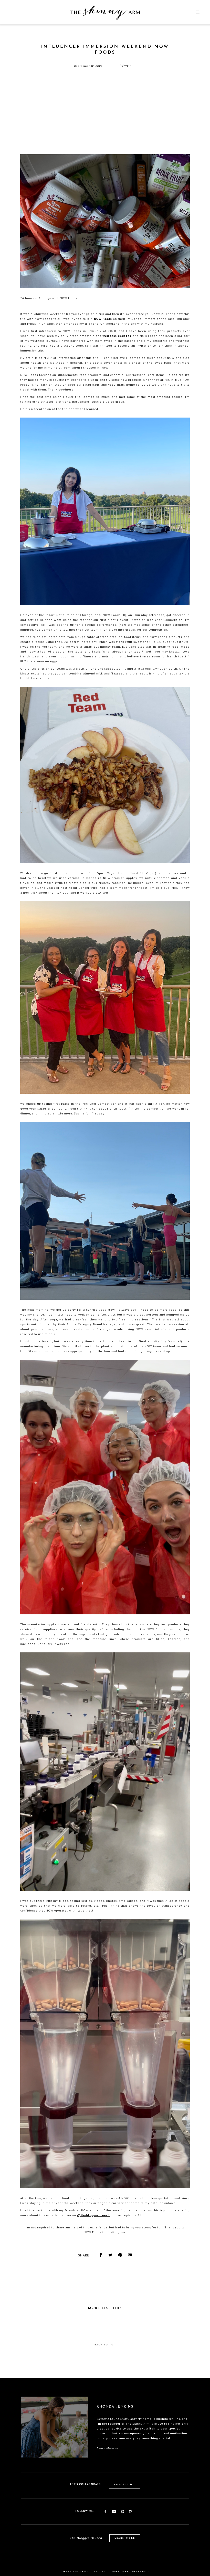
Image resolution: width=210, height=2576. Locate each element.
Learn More (125, 2538)
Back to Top (105, 2345)
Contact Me (124, 2484)
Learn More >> (107, 2448)
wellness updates (117, 336)
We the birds (140, 2571)
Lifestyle (125, 65)
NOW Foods (103, 319)
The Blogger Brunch (86, 2538)
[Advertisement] (105, 113)
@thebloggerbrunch (93, 2215)
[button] (197, 12)
